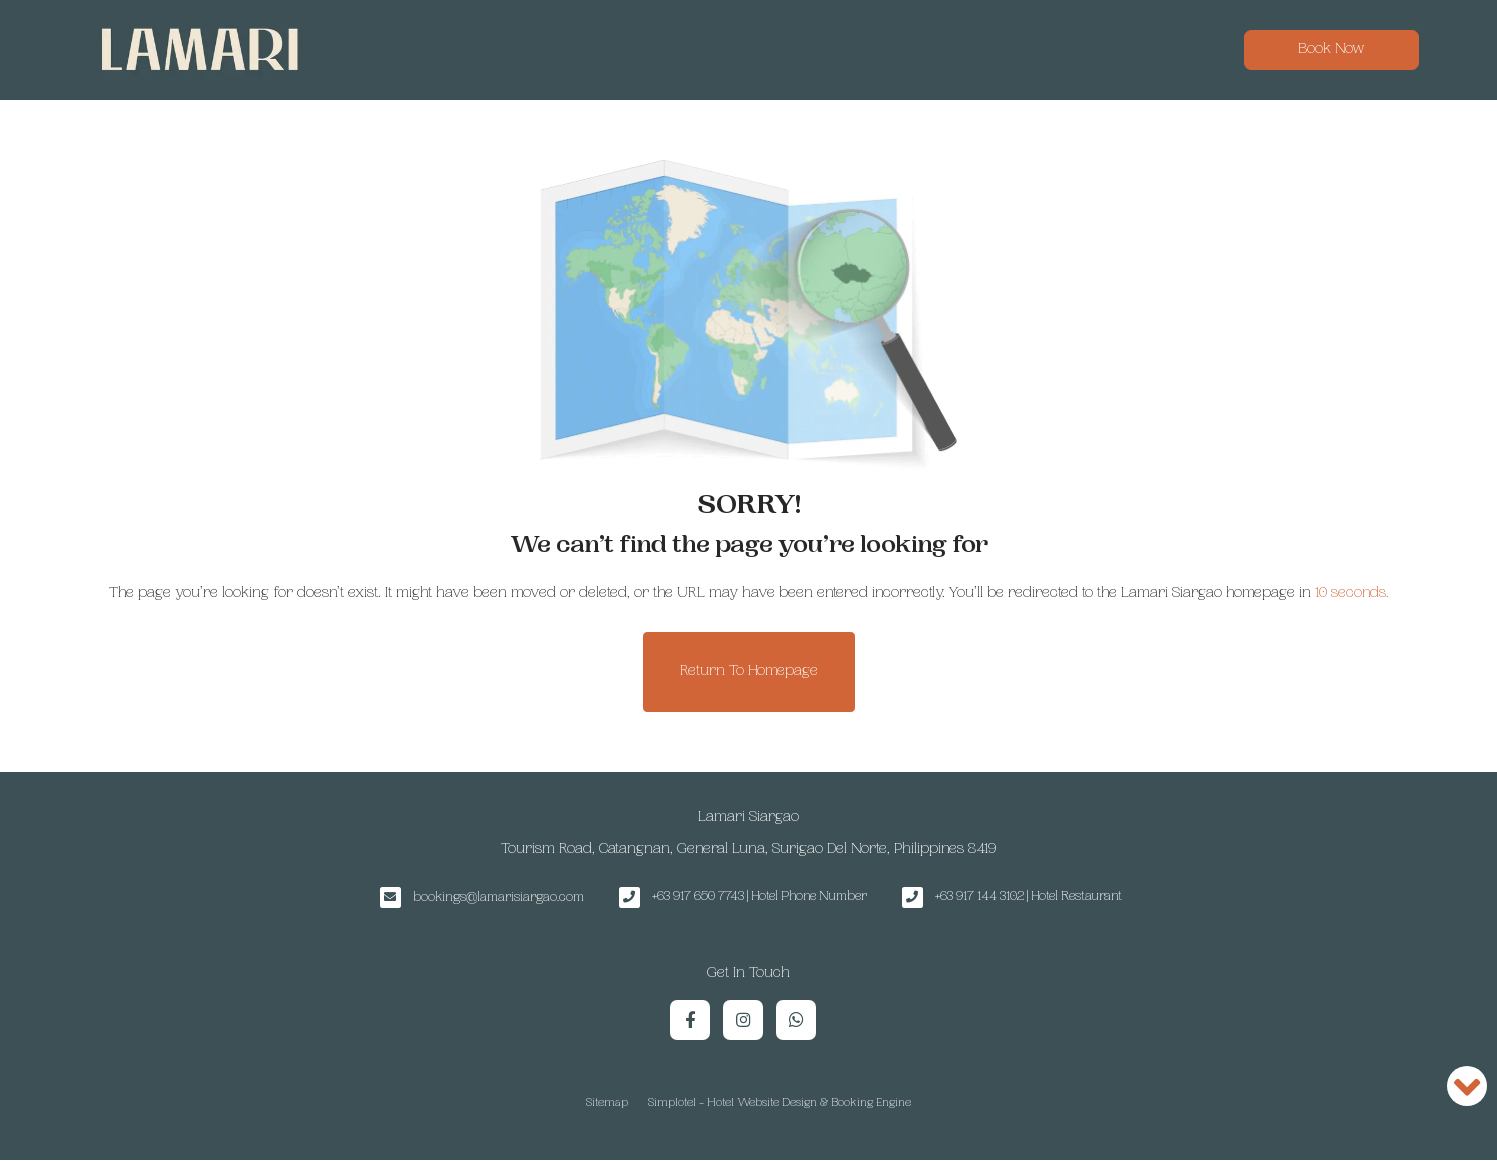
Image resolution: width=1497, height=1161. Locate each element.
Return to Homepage (749, 671)
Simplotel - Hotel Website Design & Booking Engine (779, 1103)
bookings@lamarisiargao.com (498, 898)
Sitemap (607, 1103)
